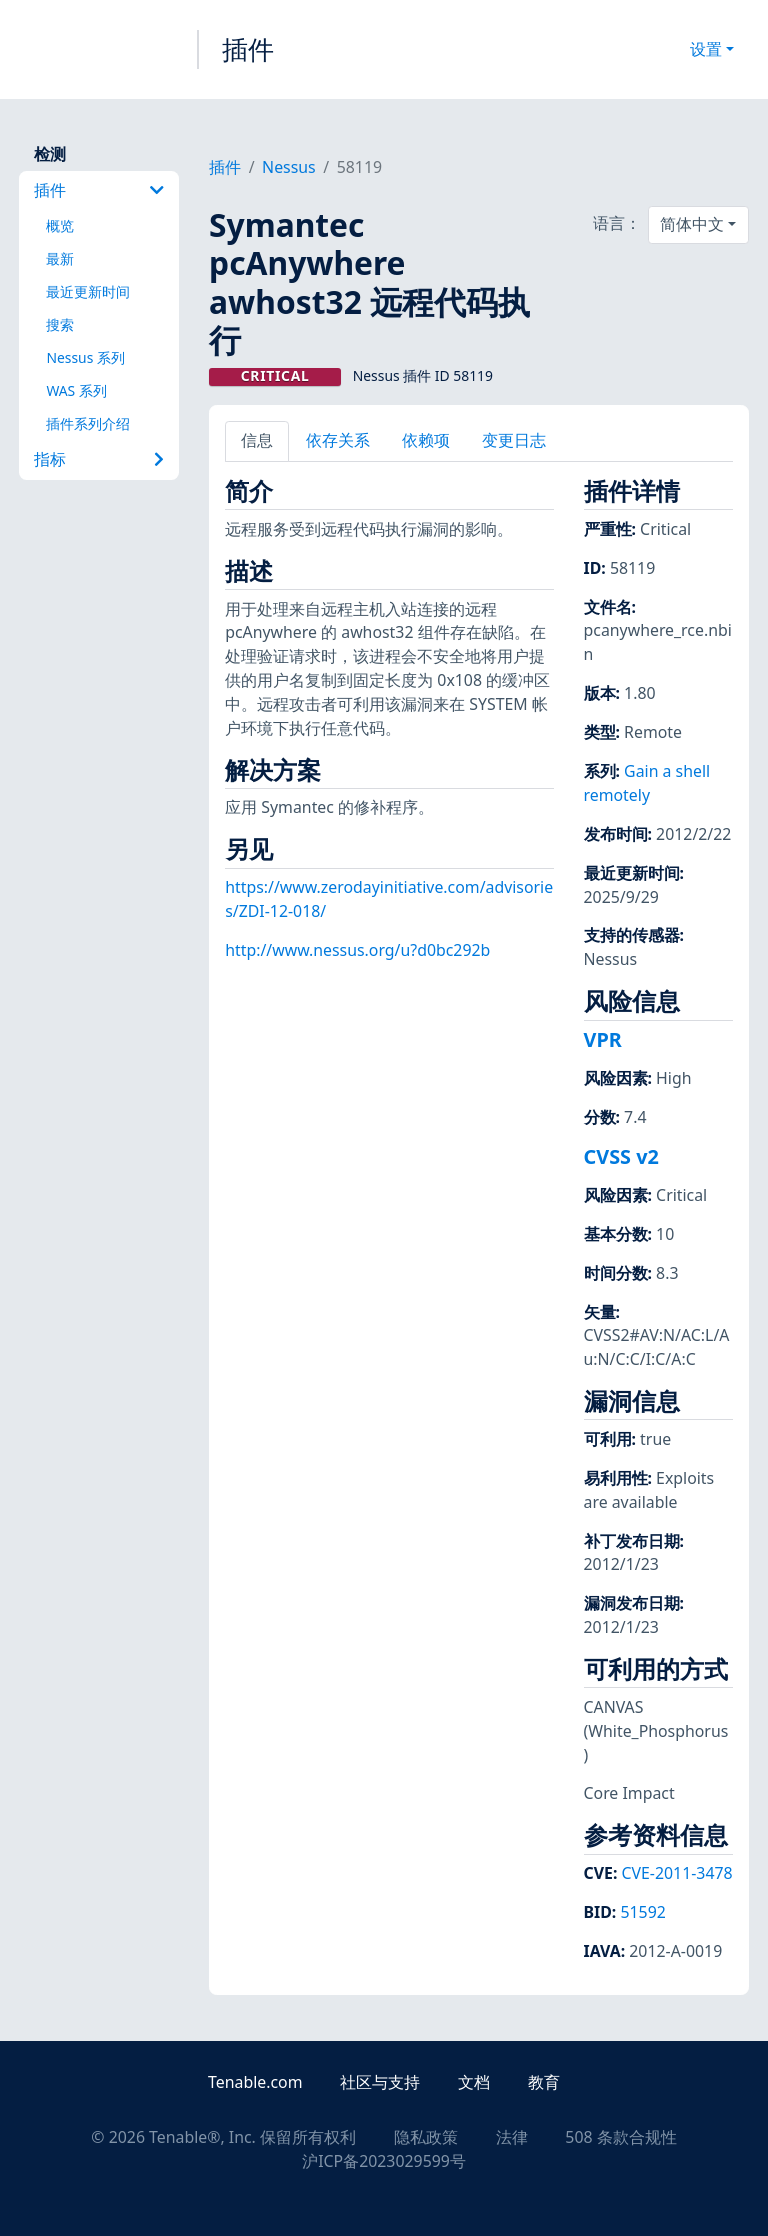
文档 (474, 2082)
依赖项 (426, 440)
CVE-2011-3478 (676, 1873)
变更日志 (514, 440)
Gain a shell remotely (647, 783)
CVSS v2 (621, 1156)
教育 (544, 2082)
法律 (512, 2137)
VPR (603, 1039)
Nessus (289, 167)
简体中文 (692, 224)
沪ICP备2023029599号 (384, 2161)
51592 (642, 1912)
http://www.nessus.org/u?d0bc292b (357, 950)
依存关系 (338, 440)
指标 (99, 459)
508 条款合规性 (620, 2137)
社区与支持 (380, 2082)
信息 (257, 440)
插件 (248, 49)
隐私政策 (426, 2137)
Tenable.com (255, 2082)
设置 (706, 49)
